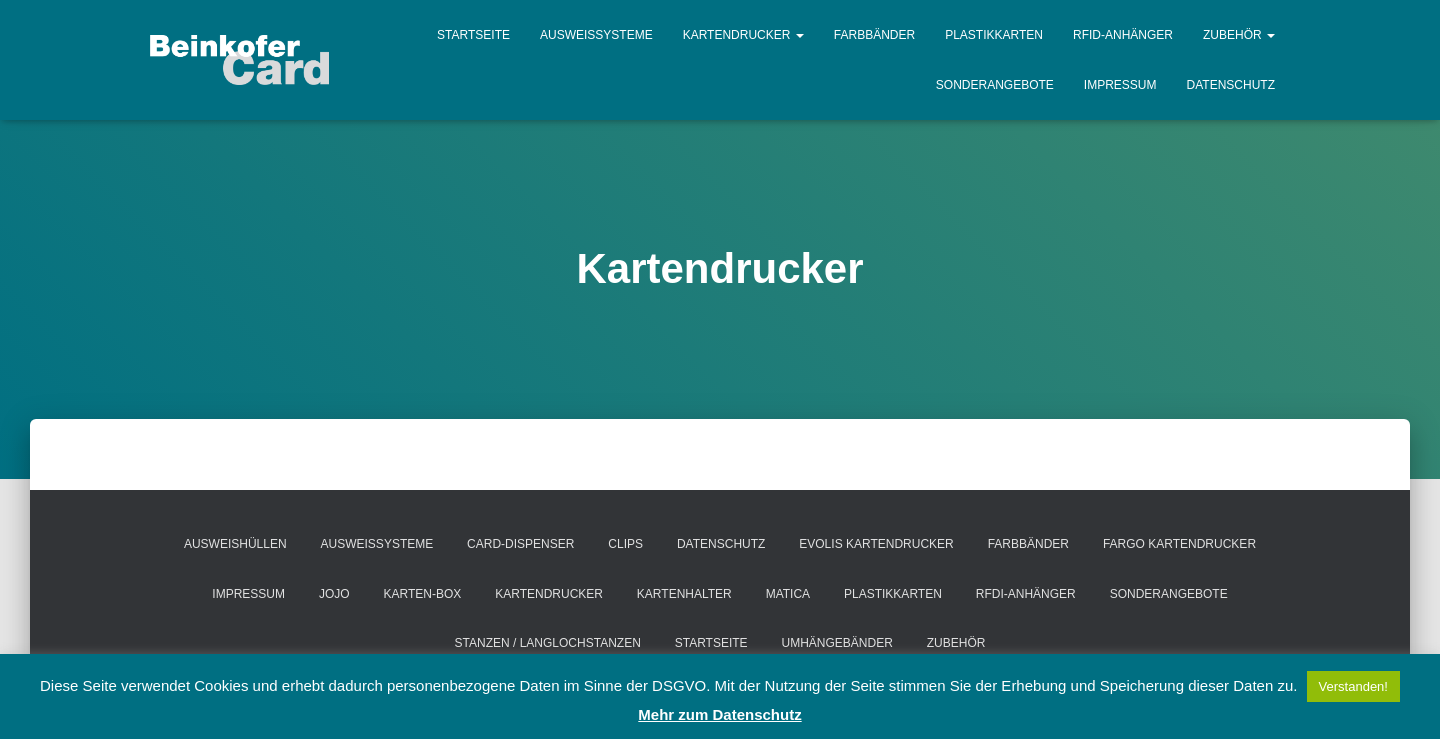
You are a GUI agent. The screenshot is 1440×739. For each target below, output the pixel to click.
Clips (625, 544)
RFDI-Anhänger (1026, 594)
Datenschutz (1231, 85)
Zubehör (1239, 35)
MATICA (788, 594)
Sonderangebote (995, 85)
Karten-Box (422, 594)
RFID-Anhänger (1123, 35)
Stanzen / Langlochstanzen (548, 643)
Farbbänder (874, 35)
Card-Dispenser (520, 544)
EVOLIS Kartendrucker (876, 544)
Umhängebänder (837, 643)
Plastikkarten (994, 35)
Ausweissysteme (596, 35)
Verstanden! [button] (1353, 686)
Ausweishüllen (235, 544)
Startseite (473, 35)
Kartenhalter (684, 594)
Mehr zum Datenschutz (719, 714)
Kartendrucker (743, 35)
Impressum (1120, 85)
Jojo (334, 594)
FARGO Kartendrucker (1179, 544)
